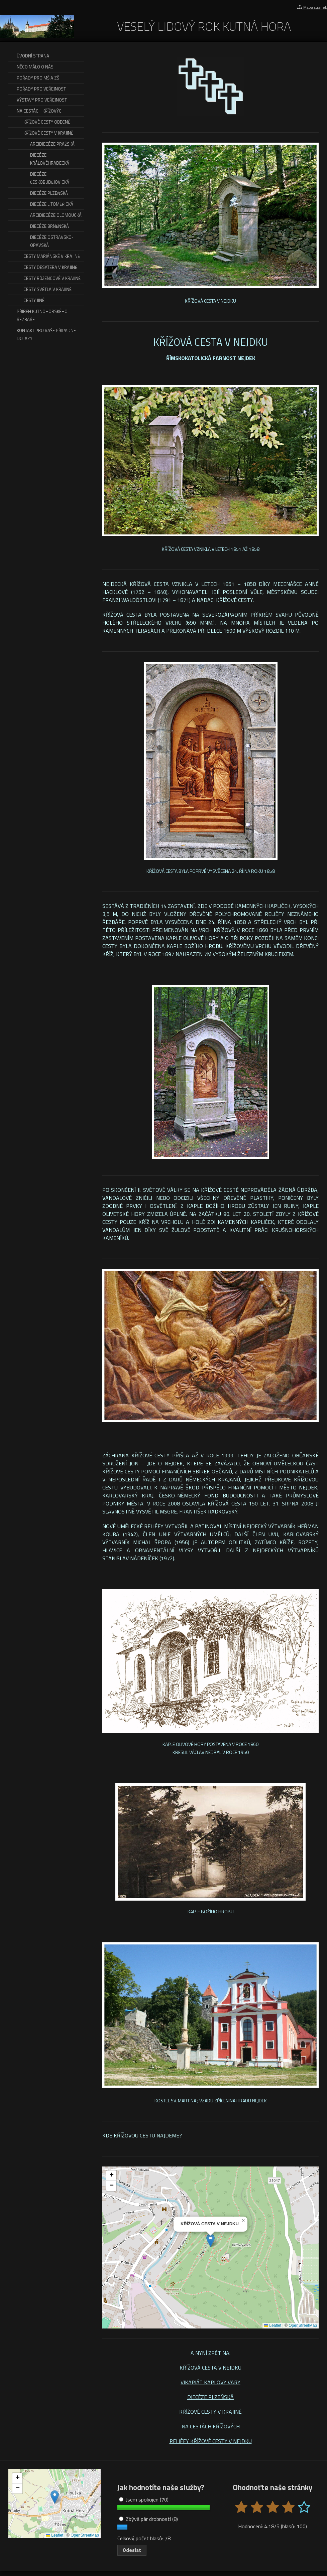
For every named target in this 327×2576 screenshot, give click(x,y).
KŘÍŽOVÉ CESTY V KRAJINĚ (210, 2412)
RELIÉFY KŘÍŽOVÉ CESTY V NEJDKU (211, 2441)
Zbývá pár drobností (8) (148, 2519)
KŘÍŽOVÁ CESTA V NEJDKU (210, 2368)
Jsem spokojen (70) (144, 2500)
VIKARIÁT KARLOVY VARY (210, 2382)
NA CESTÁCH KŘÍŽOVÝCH (211, 2426)
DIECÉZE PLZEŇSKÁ (210, 2397)
